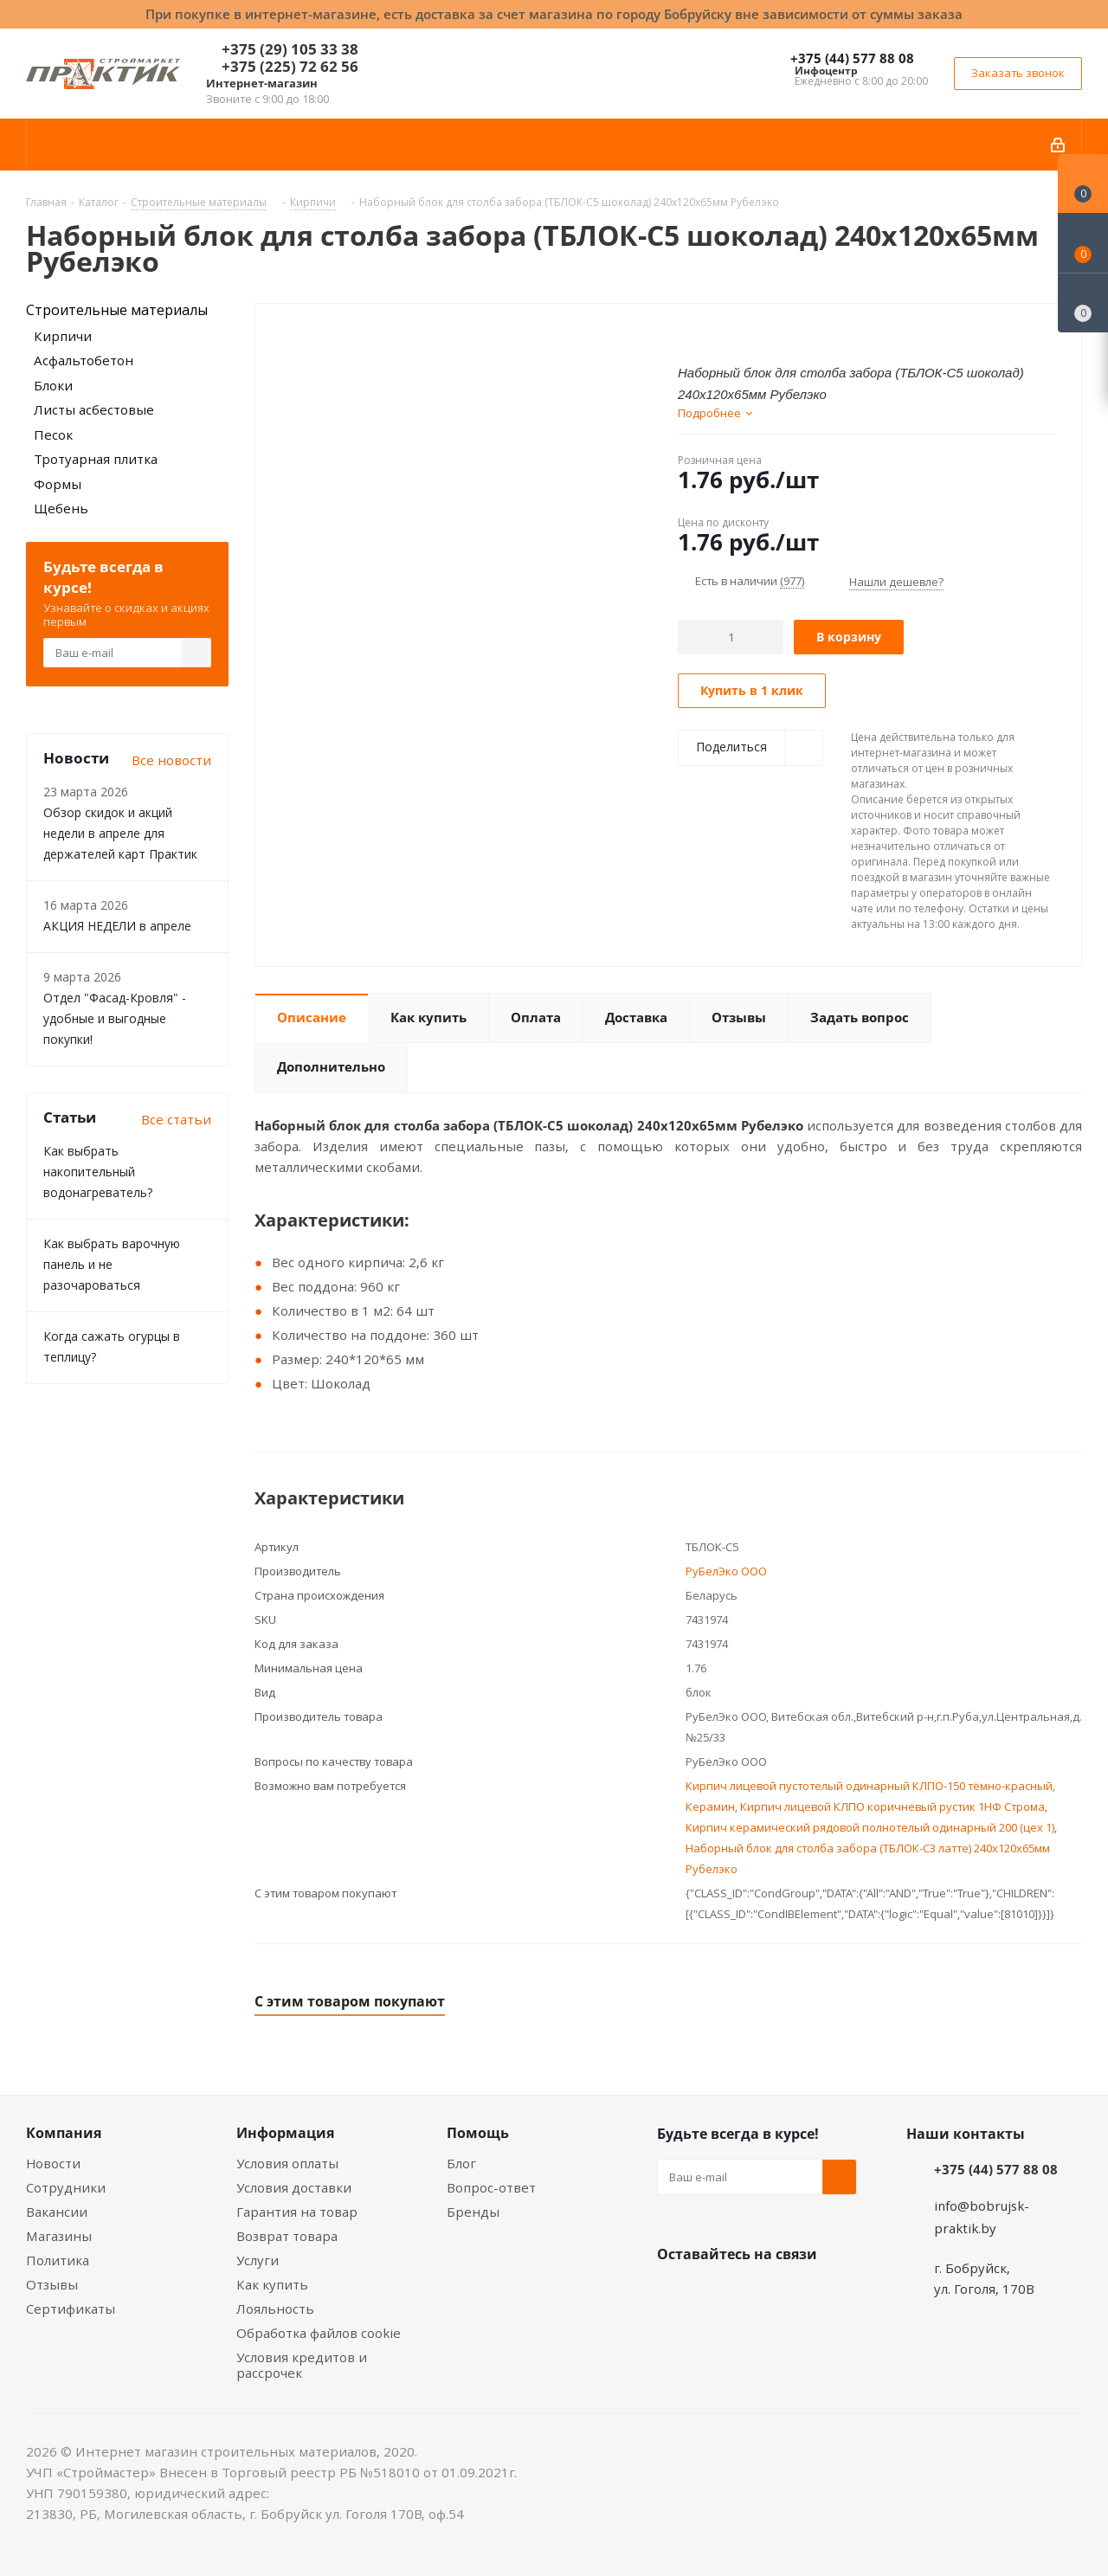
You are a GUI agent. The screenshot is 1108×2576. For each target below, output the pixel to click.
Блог (461, 2163)
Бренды (473, 2211)
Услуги (257, 2260)
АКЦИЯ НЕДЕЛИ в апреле (117, 926)
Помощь (478, 2132)
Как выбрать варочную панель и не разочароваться (111, 1264)
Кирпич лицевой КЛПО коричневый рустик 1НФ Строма (892, 1806)
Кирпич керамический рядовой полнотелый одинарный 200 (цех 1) (870, 1827)
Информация (285, 2132)
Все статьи (176, 1119)
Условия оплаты (287, 2163)
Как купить (272, 2284)
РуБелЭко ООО (726, 1571)
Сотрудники (66, 2187)
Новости (53, 2163)
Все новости (171, 760)
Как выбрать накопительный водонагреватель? (97, 1172)
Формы (57, 484)
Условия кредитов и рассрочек (301, 2364)
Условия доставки (293, 2187)
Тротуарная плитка (96, 458)
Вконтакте (674, 2294)
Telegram (804, 2294)
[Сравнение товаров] (1083, 303)
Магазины (59, 2235)
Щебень (61, 508)
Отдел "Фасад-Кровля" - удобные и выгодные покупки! (114, 1018)
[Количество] (731, 637)
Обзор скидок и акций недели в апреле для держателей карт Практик (120, 833)
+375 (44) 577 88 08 (852, 58)
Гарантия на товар (297, 2211)
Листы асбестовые (94, 409)
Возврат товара (287, 2235)
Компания (63, 2132)
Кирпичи (63, 336)
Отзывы (52, 2284)
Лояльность (275, 2308)
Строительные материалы (117, 309)
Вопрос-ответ (491, 2187)
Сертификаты (70, 2308)
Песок (53, 434)
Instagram (761, 2294)
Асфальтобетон (83, 360)
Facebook (717, 2294)
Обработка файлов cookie (318, 2332)
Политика (57, 2260)
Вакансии (56, 2211)
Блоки (53, 385)
